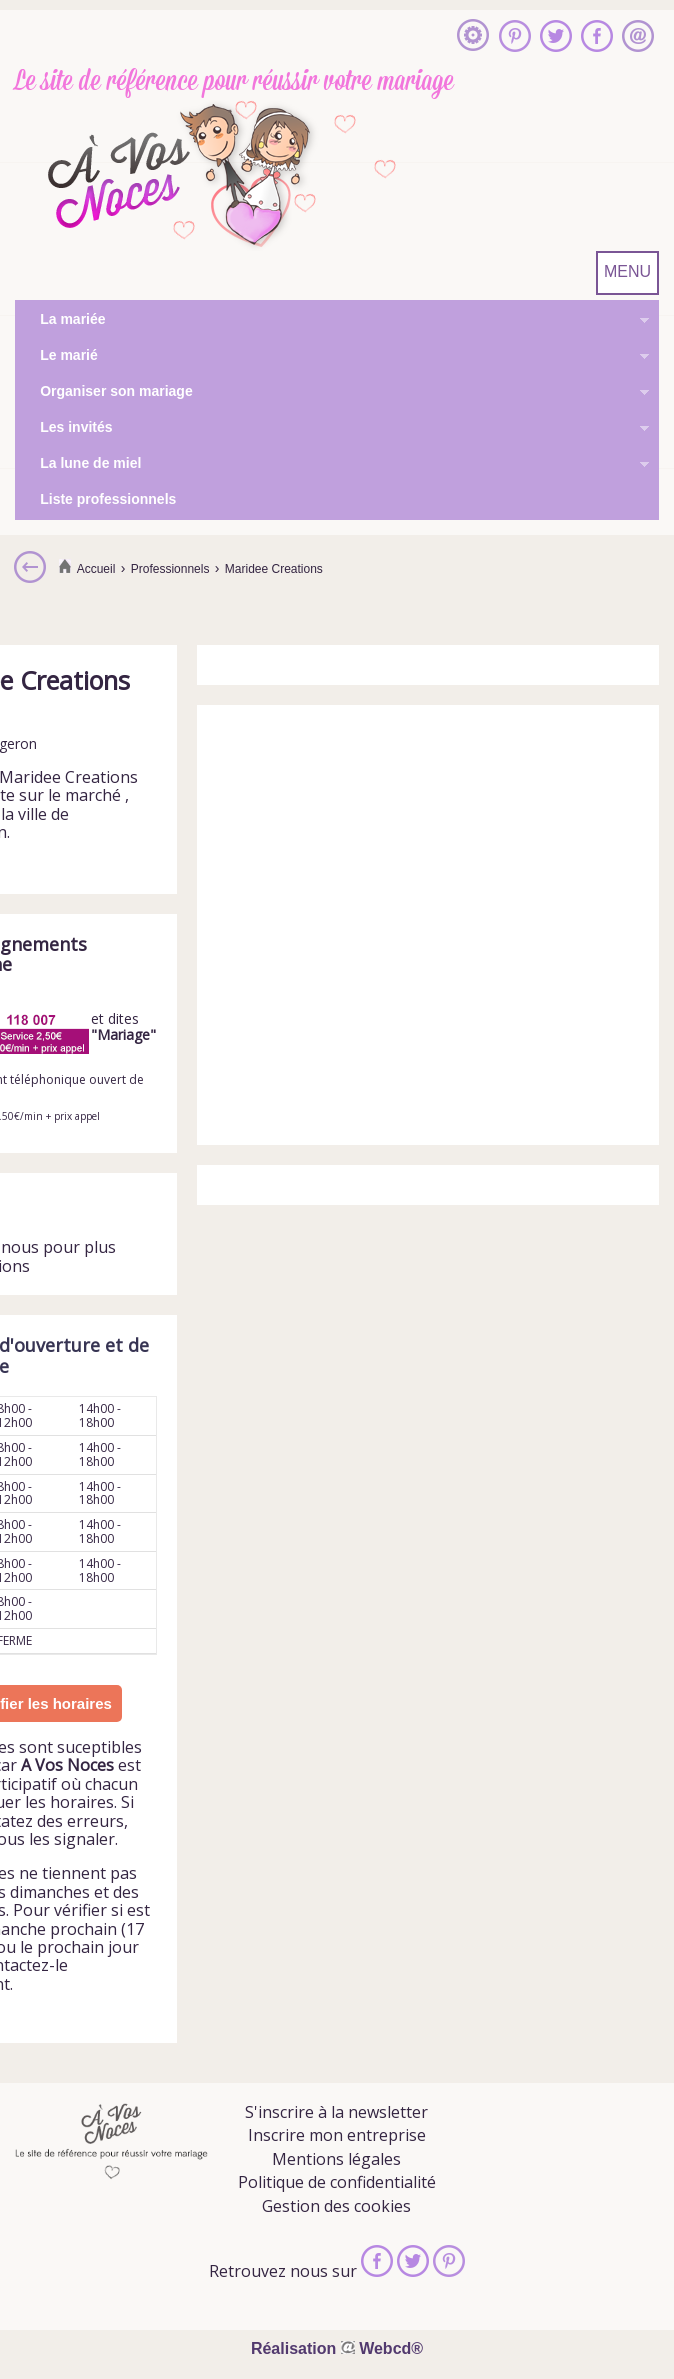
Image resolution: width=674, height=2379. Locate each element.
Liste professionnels (108, 499)
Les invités (332, 429)
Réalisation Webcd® (337, 2348)
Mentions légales (336, 2159)
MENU (627, 271)
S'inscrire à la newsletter (336, 2112)
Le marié (332, 357)
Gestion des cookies (336, 2206)
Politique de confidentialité (337, 2182)
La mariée (332, 321)
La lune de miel (332, 465)
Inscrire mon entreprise (337, 2135)
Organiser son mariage (332, 393)
